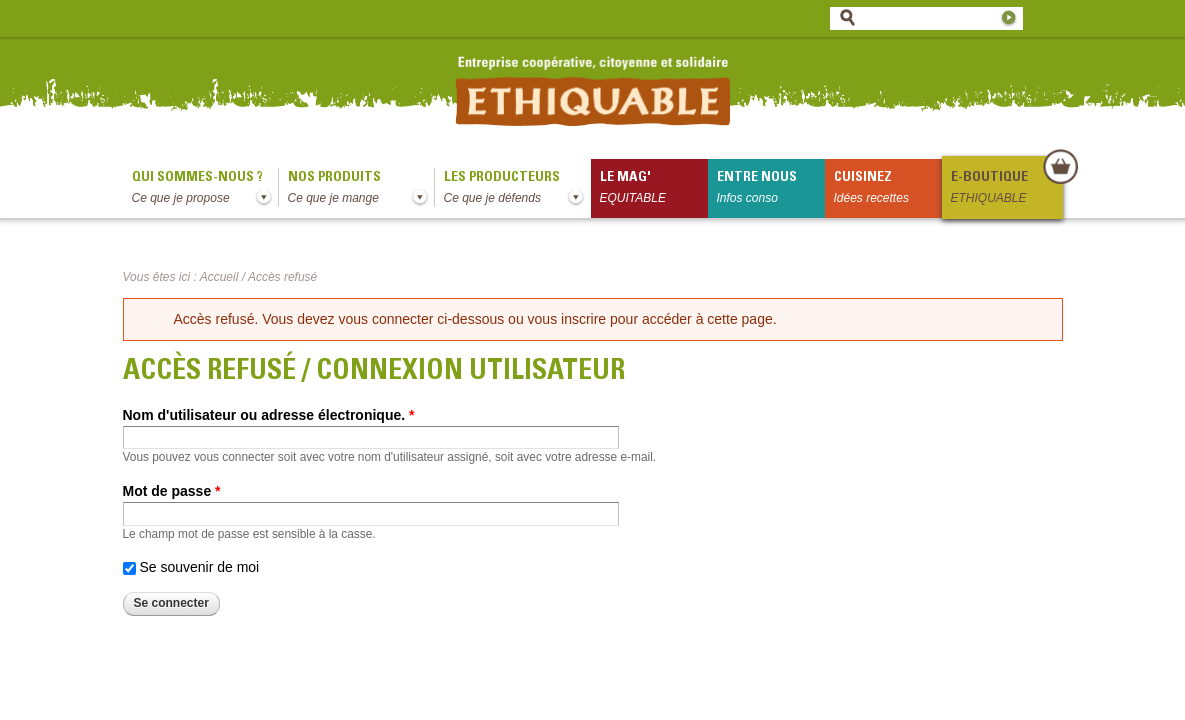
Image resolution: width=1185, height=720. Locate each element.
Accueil (219, 277)
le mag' (654, 189)
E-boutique (1006, 189)
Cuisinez (888, 189)
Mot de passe (172, 491)
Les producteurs (517, 189)
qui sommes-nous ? (205, 189)
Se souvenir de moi (199, 567)
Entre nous (771, 189)
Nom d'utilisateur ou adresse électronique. (269, 415)
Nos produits (361, 189)
